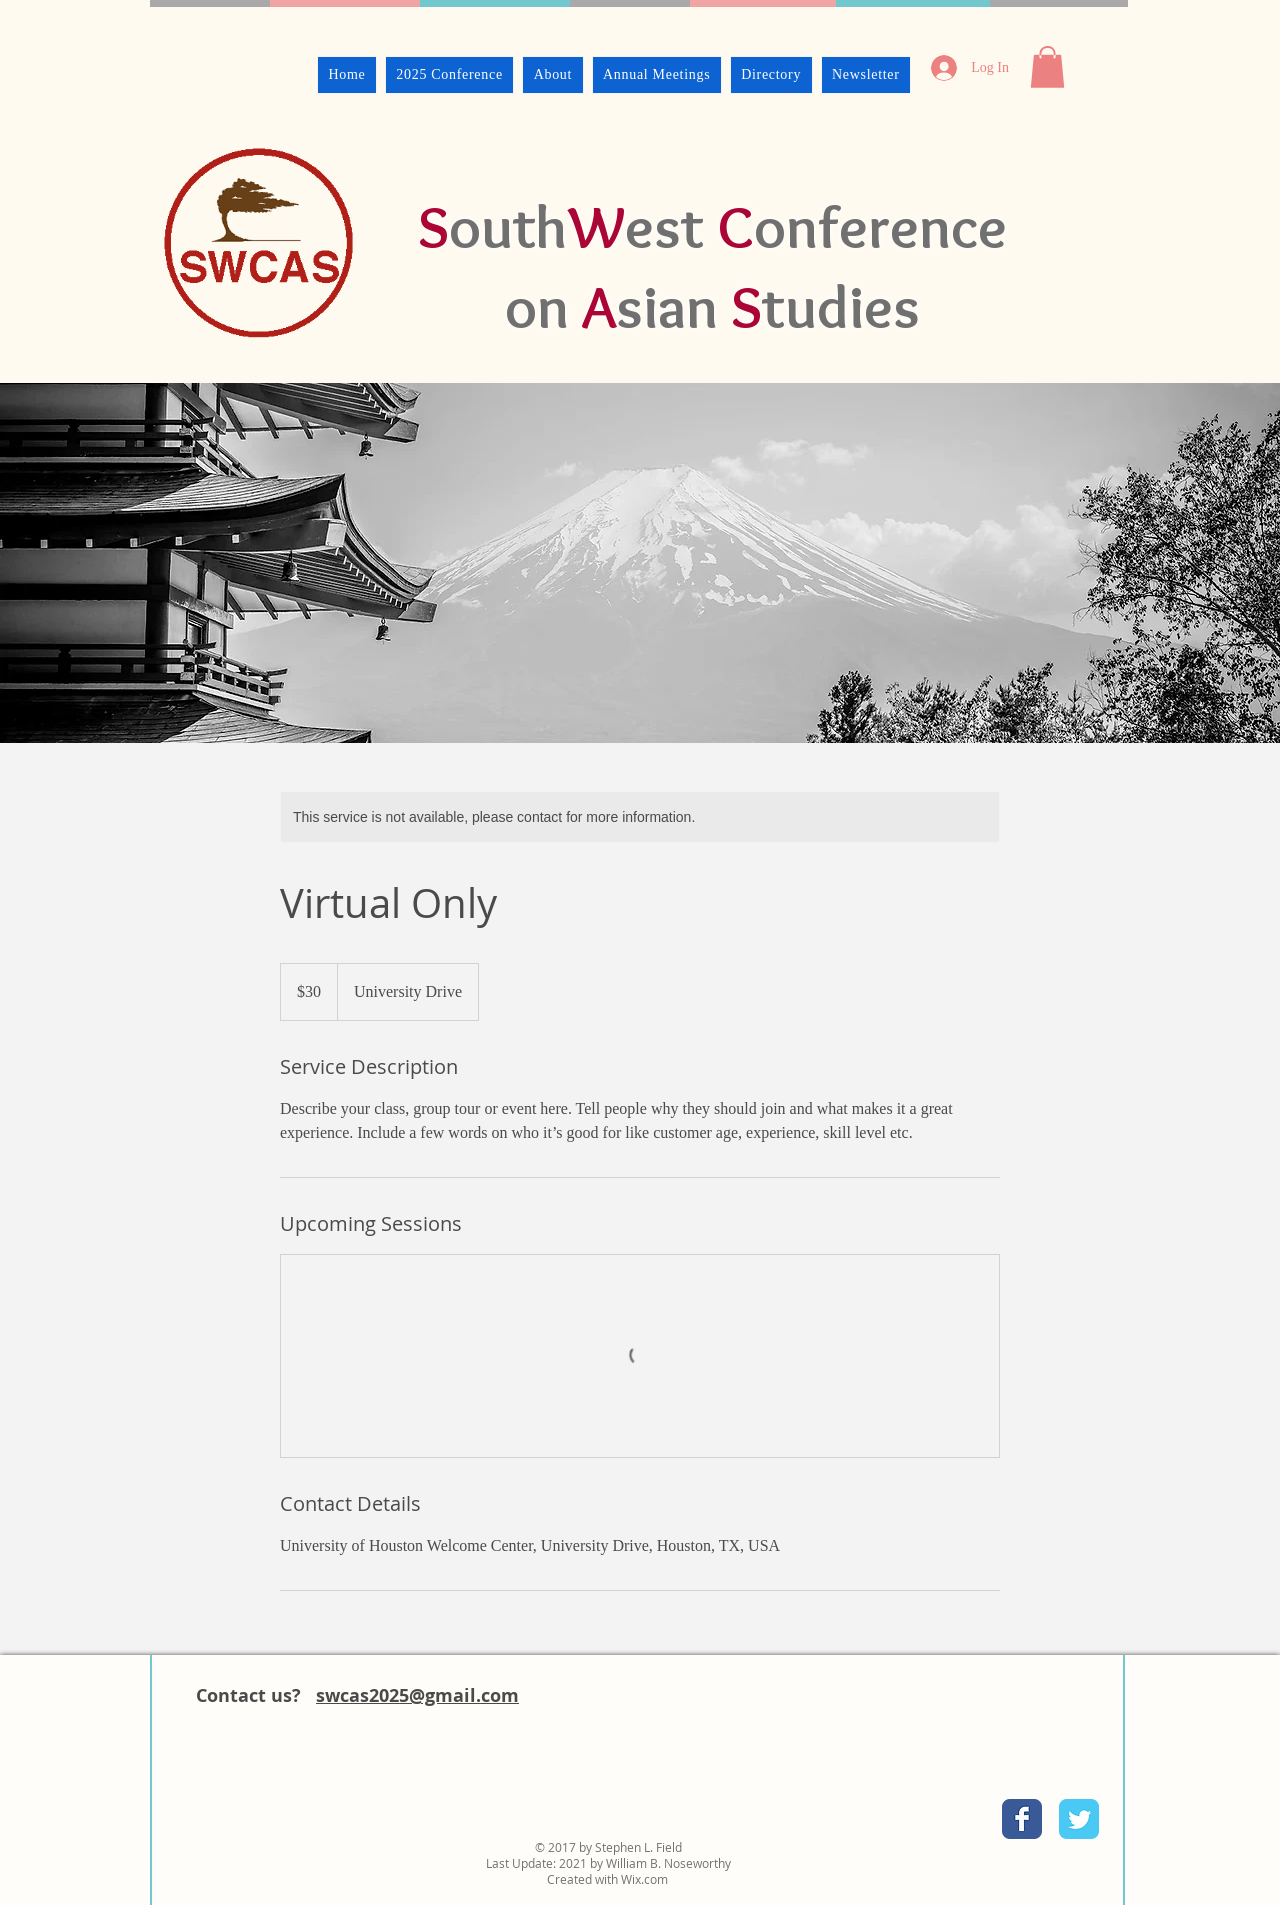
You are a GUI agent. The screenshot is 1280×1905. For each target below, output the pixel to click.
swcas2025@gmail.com (417, 1695)
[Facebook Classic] (1022, 1819)
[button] (1047, 67)
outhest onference (712, 226)
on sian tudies (712, 306)
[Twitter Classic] (1079, 1819)
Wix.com (644, 1879)
